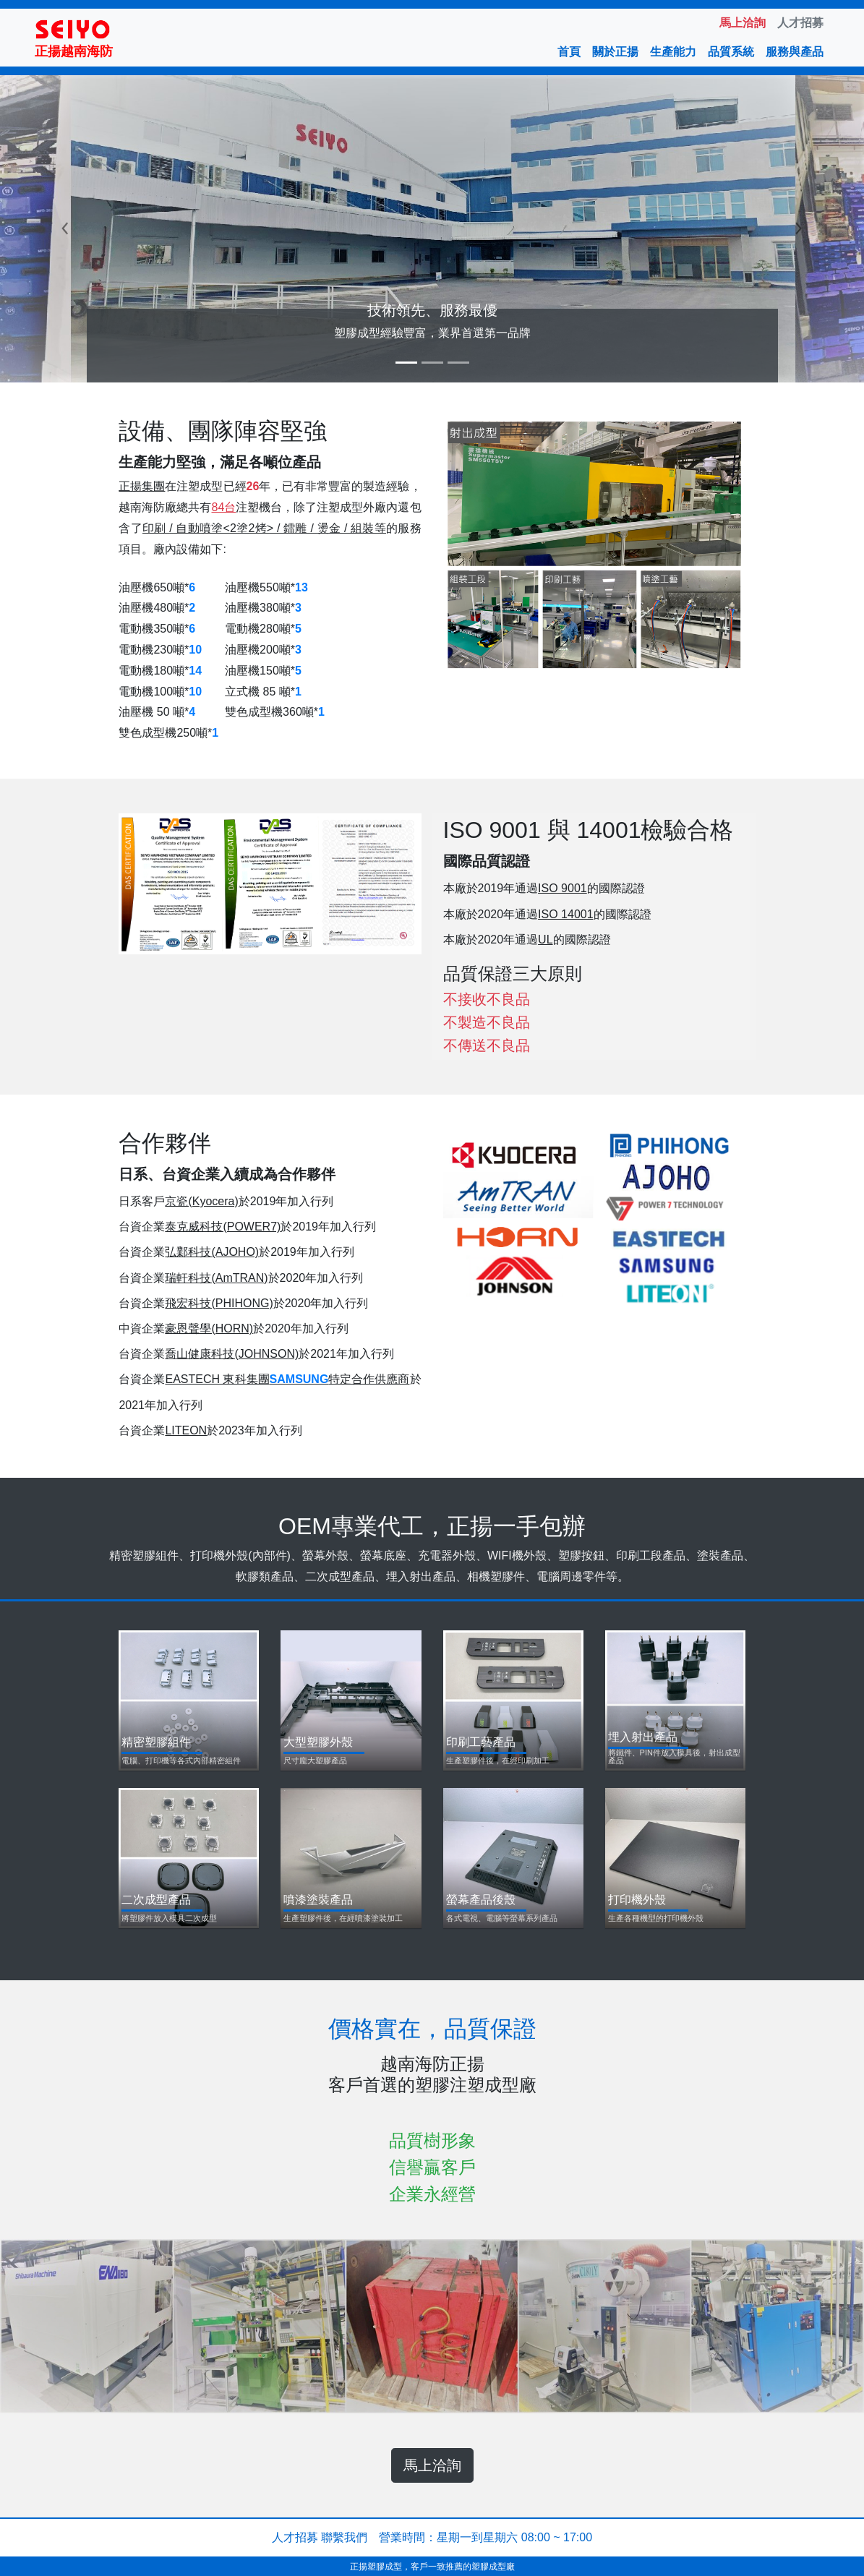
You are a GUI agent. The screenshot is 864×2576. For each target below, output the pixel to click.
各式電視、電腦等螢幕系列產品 (501, 1918)
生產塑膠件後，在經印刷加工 (497, 1761)
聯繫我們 (344, 2537)
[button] (64, 228)
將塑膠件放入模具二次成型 (169, 1918)
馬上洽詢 (432, 2465)
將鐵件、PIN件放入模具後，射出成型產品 (674, 1757)
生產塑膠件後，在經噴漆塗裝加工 (343, 1918)
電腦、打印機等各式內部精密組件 (181, 1761)
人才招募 (295, 2537)
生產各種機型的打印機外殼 (655, 1918)
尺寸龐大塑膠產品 (315, 1761)
